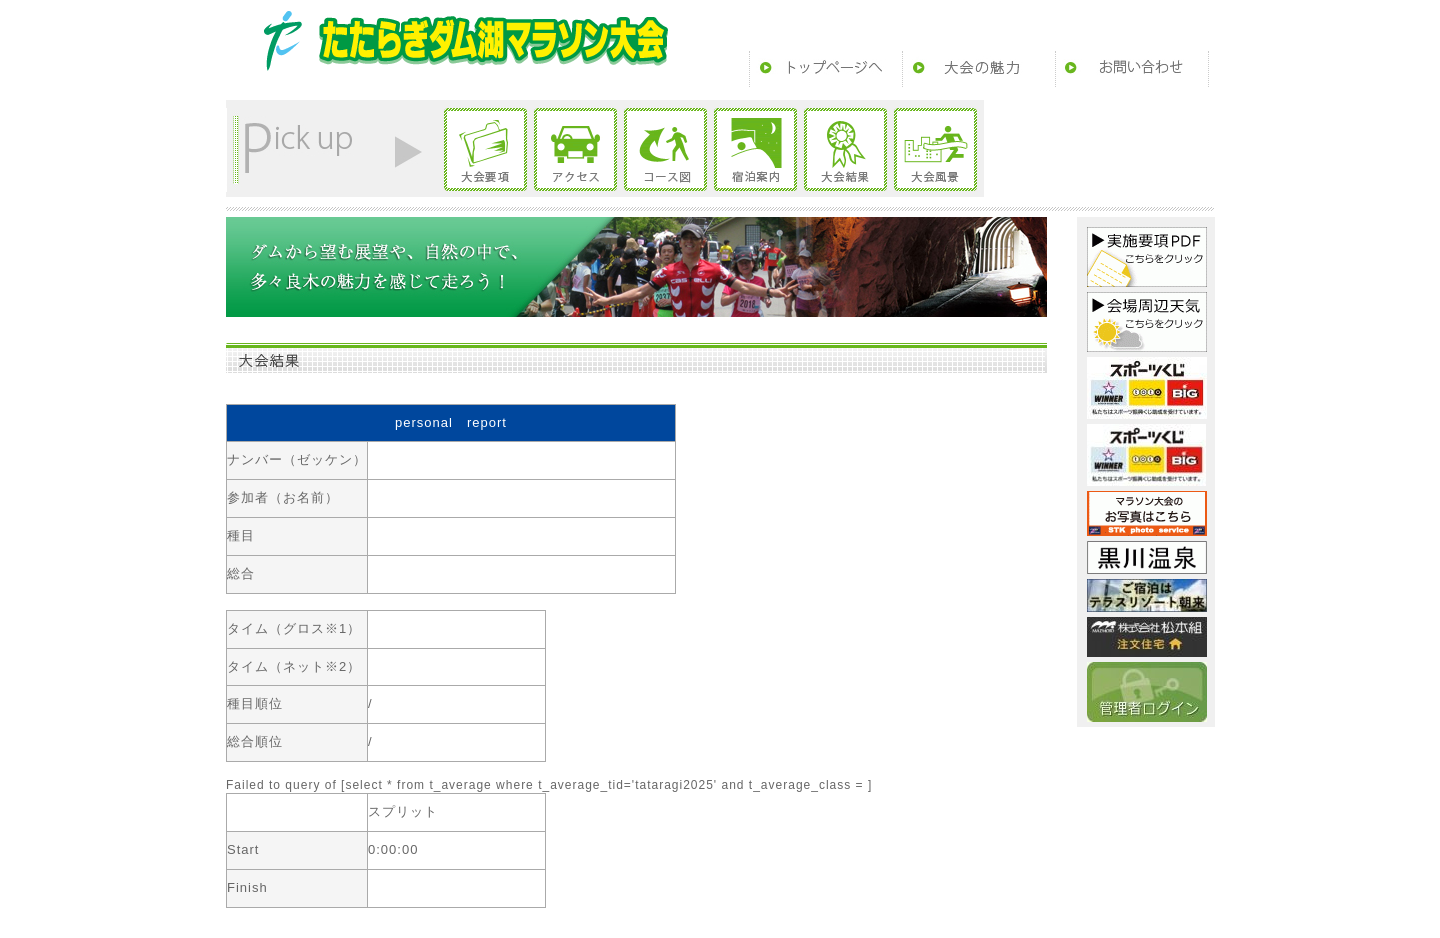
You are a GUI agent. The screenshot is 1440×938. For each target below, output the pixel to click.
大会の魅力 (979, 69)
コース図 (665, 149)
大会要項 (485, 149)
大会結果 (845, 149)
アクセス (575, 149)
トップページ (826, 69)
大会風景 (935, 149)
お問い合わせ (1132, 69)
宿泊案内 (755, 149)
